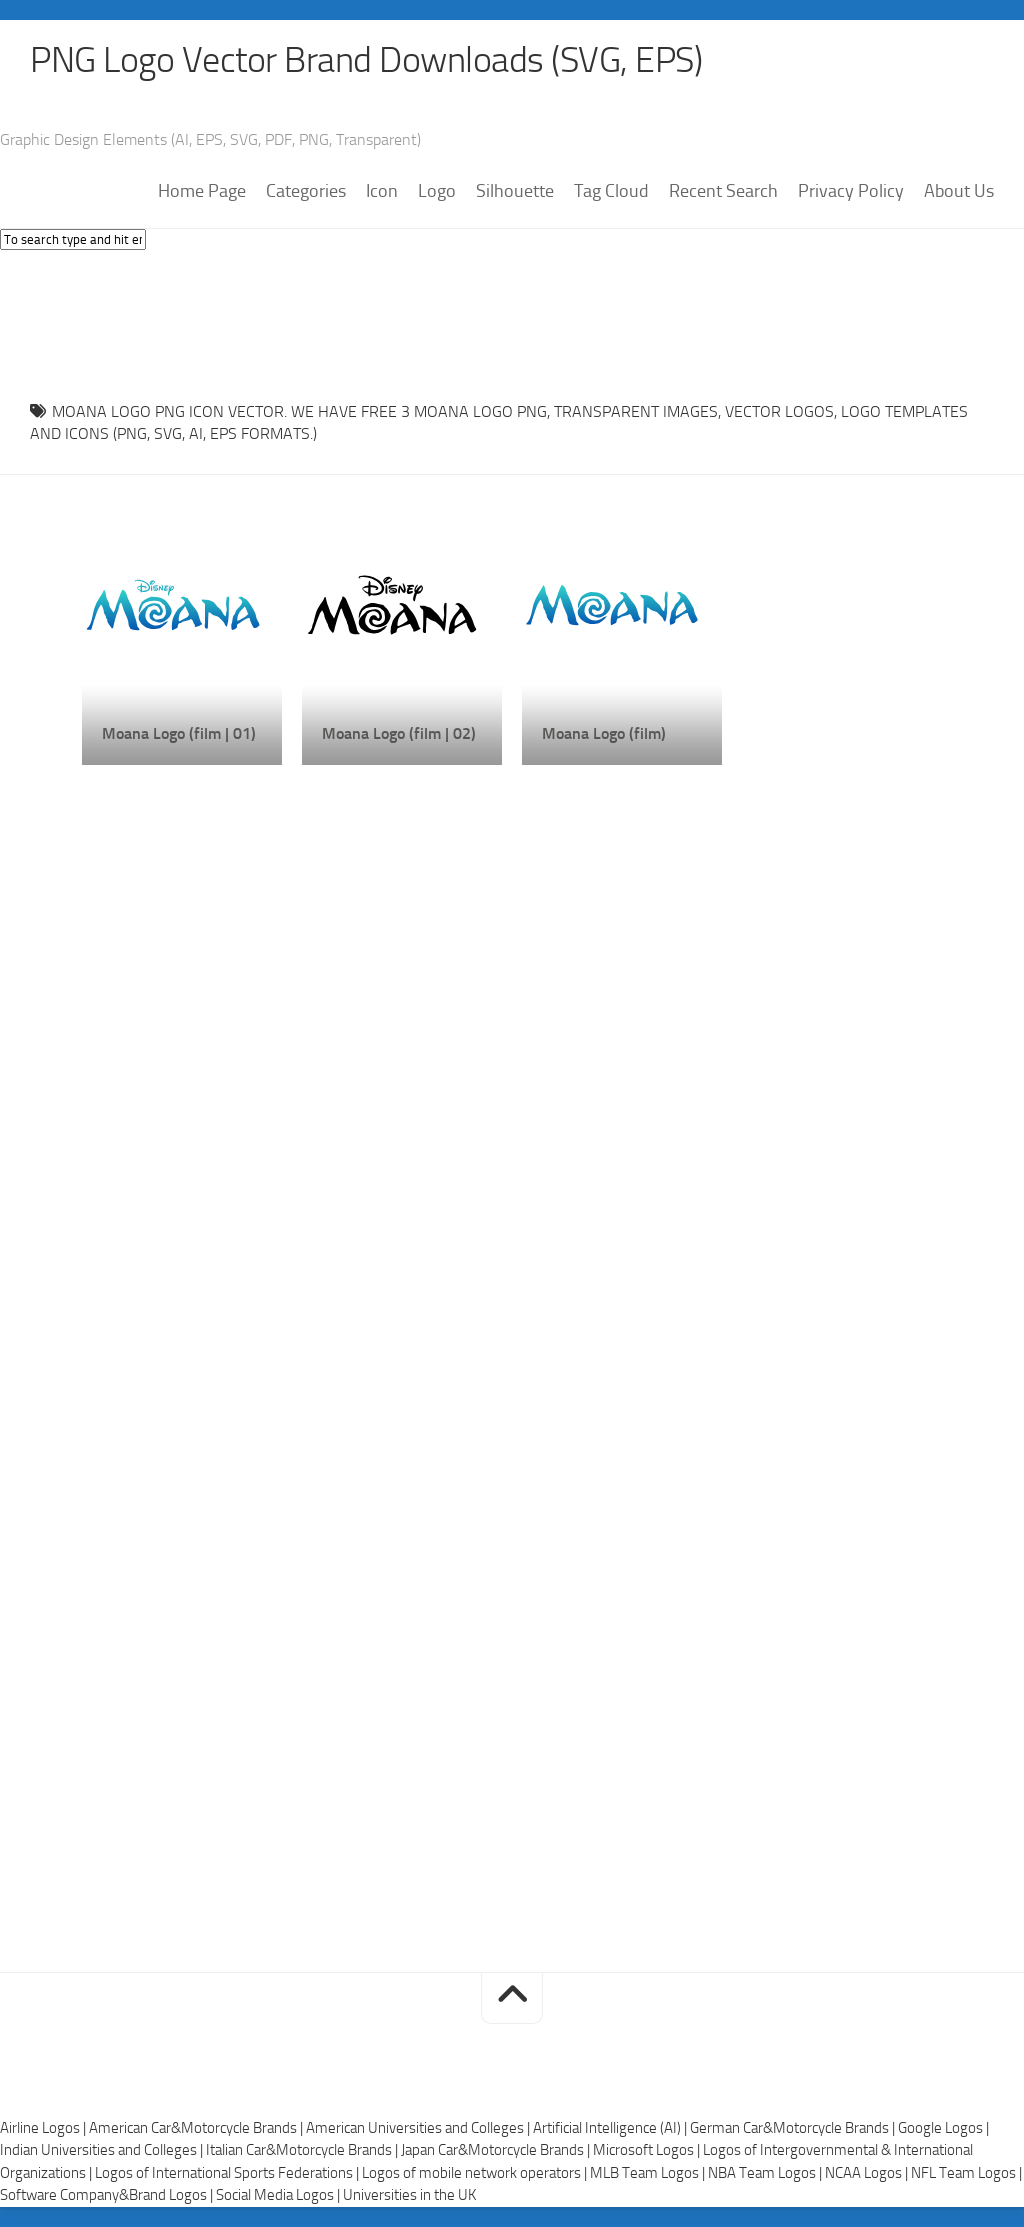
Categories (306, 191)
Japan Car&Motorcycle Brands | (497, 2150)
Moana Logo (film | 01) (179, 733)
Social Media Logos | (279, 2195)
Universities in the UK (409, 2195)
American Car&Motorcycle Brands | (197, 2128)
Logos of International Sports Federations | (228, 2173)
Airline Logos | (44, 2128)
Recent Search (723, 191)
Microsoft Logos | (648, 2150)
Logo (437, 191)
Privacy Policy (851, 191)
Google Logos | (943, 2128)
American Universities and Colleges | (419, 2128)
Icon (382, 191)
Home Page (202, 191)
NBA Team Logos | (766, 2173)
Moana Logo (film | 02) (399, 733)
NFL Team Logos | (966, 2173)
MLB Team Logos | (649, 2173)
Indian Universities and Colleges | (103, 2150)
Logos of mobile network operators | (476, 2173)
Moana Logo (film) (604, 733)
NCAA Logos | (868, 2173)
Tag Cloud (611, 191)
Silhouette (515, 191)
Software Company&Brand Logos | (108, 2195)
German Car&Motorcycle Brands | (794, 2128)
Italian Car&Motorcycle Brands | (303, 2150)
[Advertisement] (512, 320)
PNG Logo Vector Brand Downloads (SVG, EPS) (366, 60)
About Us (959, 191)
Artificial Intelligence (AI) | (611, 2128)
